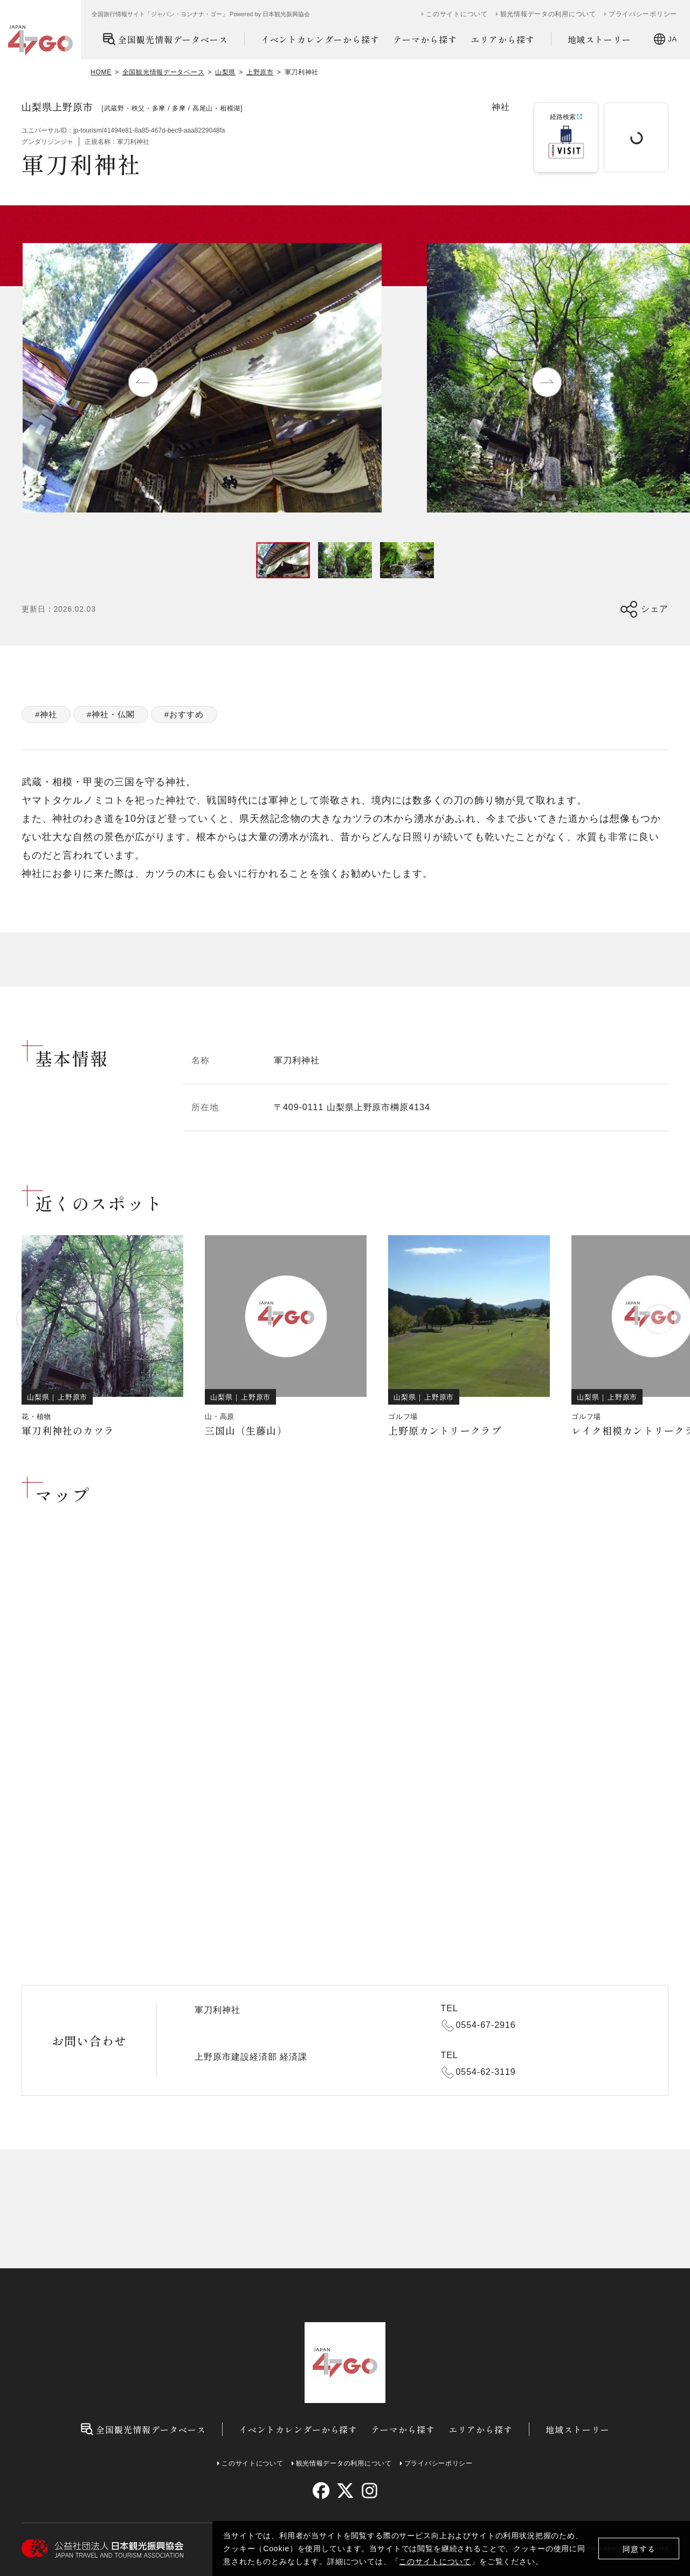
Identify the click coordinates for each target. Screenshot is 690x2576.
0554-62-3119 (486, 2071)
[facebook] (321, 2490)
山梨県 (225, 72)
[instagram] (369, 2490)
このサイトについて (435, 2561)
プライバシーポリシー (643, 14)
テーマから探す (425, 39)
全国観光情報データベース (165, 39)
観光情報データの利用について (548, 14)
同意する (639, 2548)
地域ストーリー (600, 39)
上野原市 (260, 72)
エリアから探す (503, 39)
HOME (101, 72)
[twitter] (345, 2490)
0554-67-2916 (486, 2025)
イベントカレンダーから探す (320, 39)
